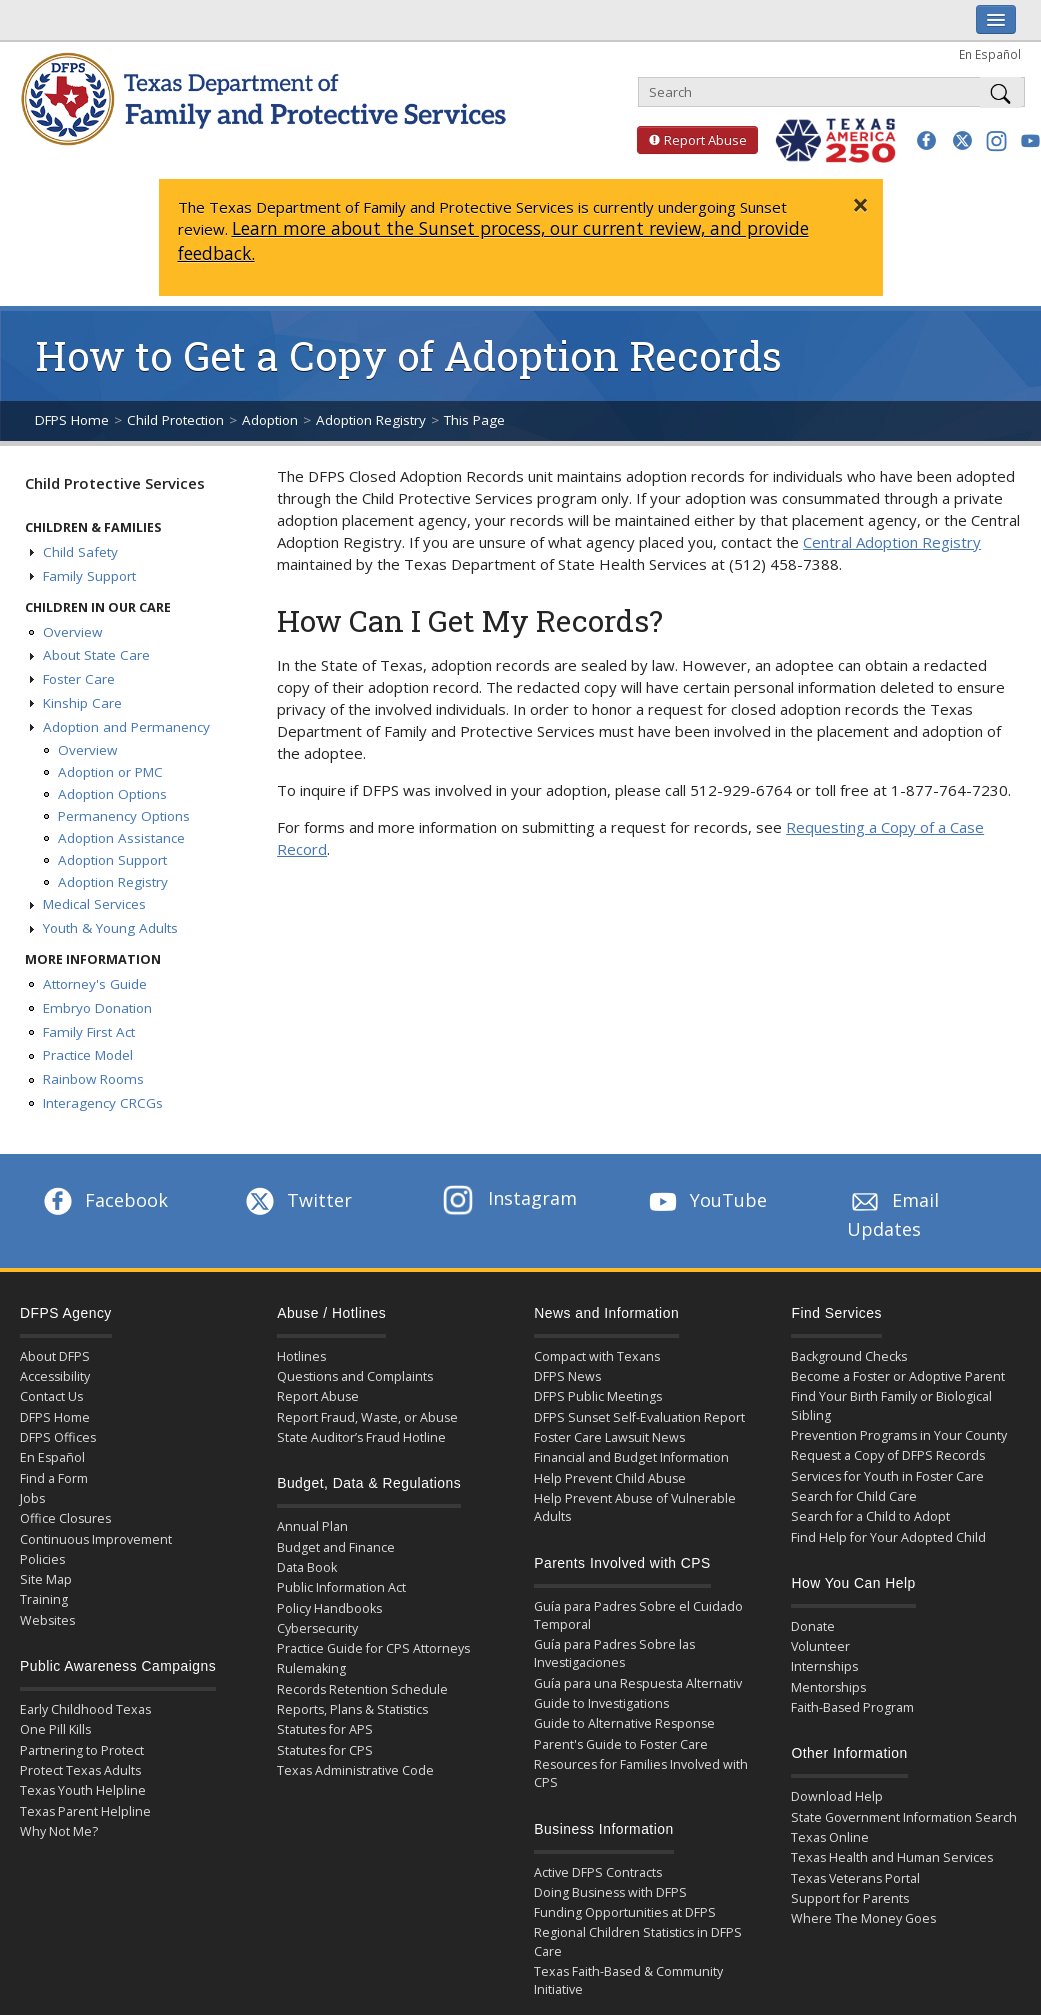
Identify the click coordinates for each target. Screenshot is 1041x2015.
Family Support (89, 576)
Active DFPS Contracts (598, 1872)
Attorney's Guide (95, 984)
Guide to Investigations (601, 1703)
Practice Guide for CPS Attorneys (373, 1648)
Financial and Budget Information (631, 1457)
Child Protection (175, 420)
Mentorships (828, 1687)
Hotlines (301, 1356)
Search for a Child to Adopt (870, 1516)
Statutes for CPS (325, 1750)
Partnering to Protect (82, 1750)
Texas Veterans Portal (855, 1878)
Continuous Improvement (96, 1539)
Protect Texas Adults (80, 1770)
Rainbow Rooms (93, 1079)
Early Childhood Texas (85, 1709)
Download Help (837, 1796)
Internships (824, 1666)
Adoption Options (112, 794)
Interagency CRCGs (103, 1103)
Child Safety (80, 552)
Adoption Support (112, 860)
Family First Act (89, 1032)
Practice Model (88, 1055)
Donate (813, 1626)
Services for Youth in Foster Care (887, 1476)
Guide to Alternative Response (624, 1723)
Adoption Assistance (121, 838)
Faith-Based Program (852, 1707)
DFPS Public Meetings (598, 1396)
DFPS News (567, 1376)
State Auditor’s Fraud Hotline (361, 1437)
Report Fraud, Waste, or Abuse (367, 1417)
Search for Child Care (854, 1496)
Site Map (46, 1579)
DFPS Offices (58, 1437)
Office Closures (65, 1518)
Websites (47, 1620)
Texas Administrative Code (355, 1770)
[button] (926, 140)
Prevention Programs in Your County (899, 1435)
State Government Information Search (904, 1817)
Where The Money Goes (863, 1918)
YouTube (706, 1200)
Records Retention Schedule (362, 1689)
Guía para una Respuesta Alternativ (638, 1683)
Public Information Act (341, 1587)
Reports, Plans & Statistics (352, 1709)
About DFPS (55, 1356)
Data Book (307, 1567)
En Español (990, 54)
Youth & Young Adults (110, 928)
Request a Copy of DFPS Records (888, 1455)
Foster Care (79, 679)
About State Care (96, 655)
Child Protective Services (115, 483)
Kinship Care (82, 703)
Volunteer (820, 1646)
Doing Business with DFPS (610, 1892)
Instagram (510, 1198)
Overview (72, 632)
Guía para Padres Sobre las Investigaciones (614, 1653)
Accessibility (55, 1376)
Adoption (270, 420)
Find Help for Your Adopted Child (888, 1537)
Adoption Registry (371, 420)
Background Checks (849, 1356)
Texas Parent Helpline (85, 1811)
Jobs (32, 1498)
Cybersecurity (317, 1628)
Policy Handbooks (329, 1608)
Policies (42, 1559)
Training (44, 1599)
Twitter (297, 1200)
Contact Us (51, 1396)
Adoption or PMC (110, 772)
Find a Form (54, 1478)
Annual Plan (312, 1526)
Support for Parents (850, 1898)
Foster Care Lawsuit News (609, 1437)
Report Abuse (692, 140)
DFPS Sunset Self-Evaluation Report (639, 1417)
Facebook (104, 1200)
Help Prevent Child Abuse (610, 1478)
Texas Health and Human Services (892, 1857)
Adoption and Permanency (126, 727)
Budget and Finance (336, 1547)
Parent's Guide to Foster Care (621, 1744)
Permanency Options (124, 816)
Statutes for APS (325, 1729)
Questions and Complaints (355, 1376)
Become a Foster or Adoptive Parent (898, 1376)
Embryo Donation (97, 1008)
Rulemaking (311, 1668)
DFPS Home (72, 420)
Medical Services (94, 904)
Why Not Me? (59, 1831)
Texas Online (830, 1837)
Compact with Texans (597, 1356)
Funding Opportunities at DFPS (625, 1912)
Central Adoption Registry (892, 542)
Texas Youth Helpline (83, 1790)
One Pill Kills (55, 1729)
